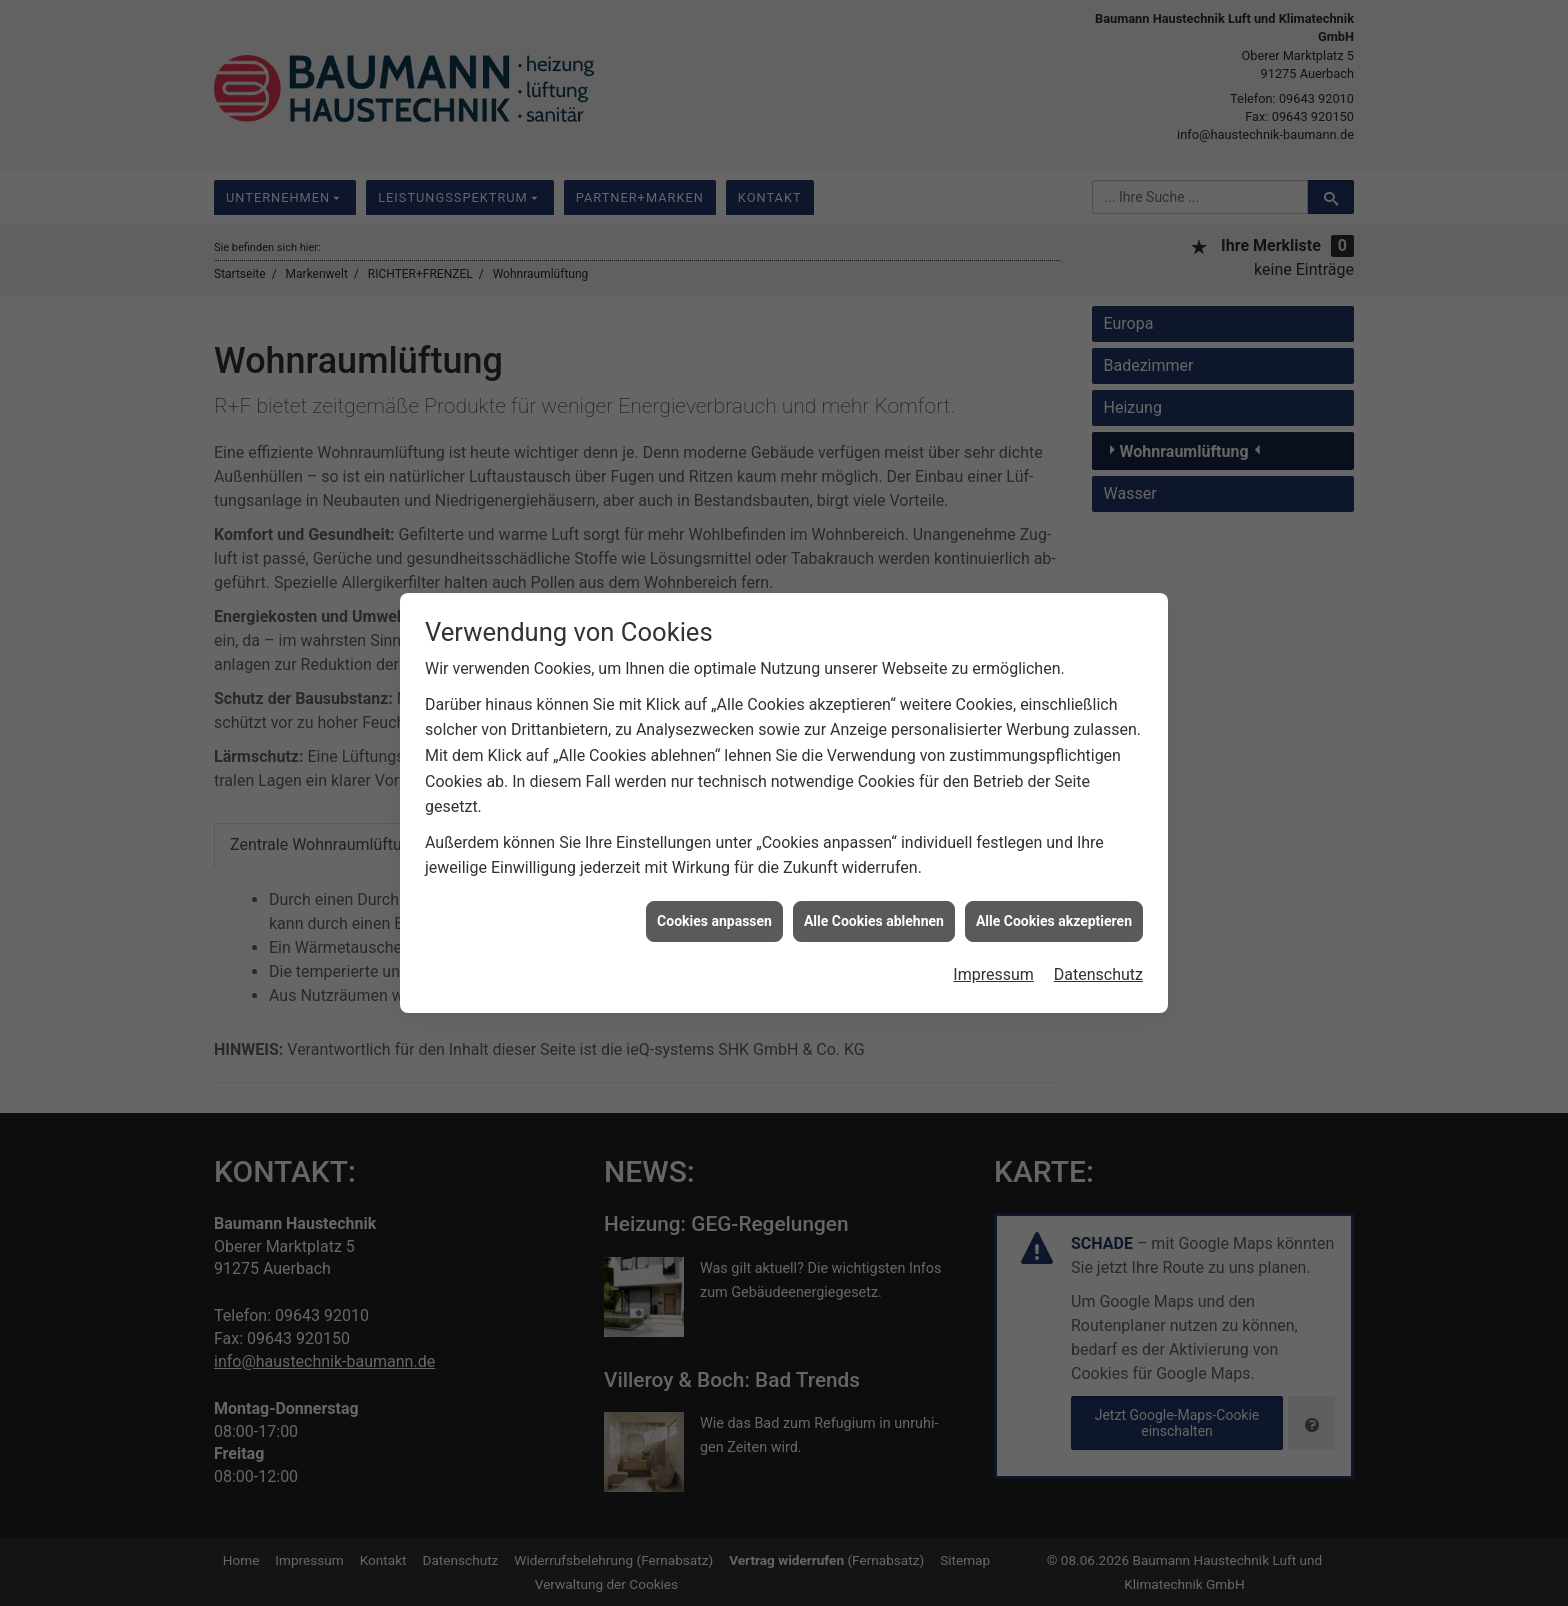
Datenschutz (1098, 957)
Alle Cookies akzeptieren (1054, 904)
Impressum (993, 957)
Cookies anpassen (714, 904)
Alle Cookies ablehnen (874, 904)
